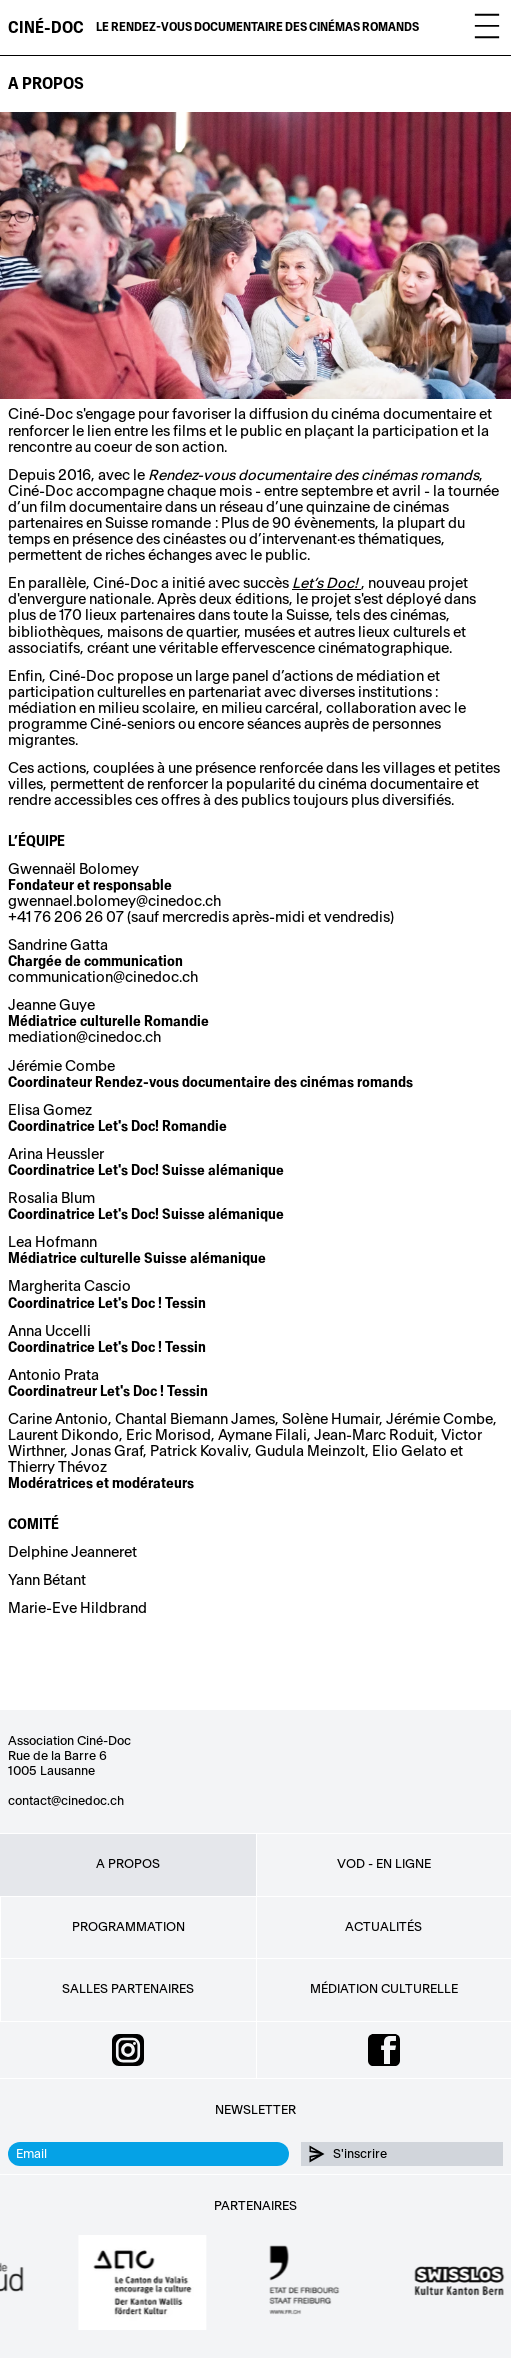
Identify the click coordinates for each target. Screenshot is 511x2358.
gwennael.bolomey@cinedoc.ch (114, 901)
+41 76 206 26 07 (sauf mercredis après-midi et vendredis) (201, 917)
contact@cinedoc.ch (66, 1801)
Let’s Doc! (326, 583)
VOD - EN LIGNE (384, 1864)
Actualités (383, 1927)
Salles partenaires (128, 1989)
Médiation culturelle (384, 1989)
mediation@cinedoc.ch (84, 1037)
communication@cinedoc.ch (103, 977)
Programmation (128, 1927)
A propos (128, 1864)
